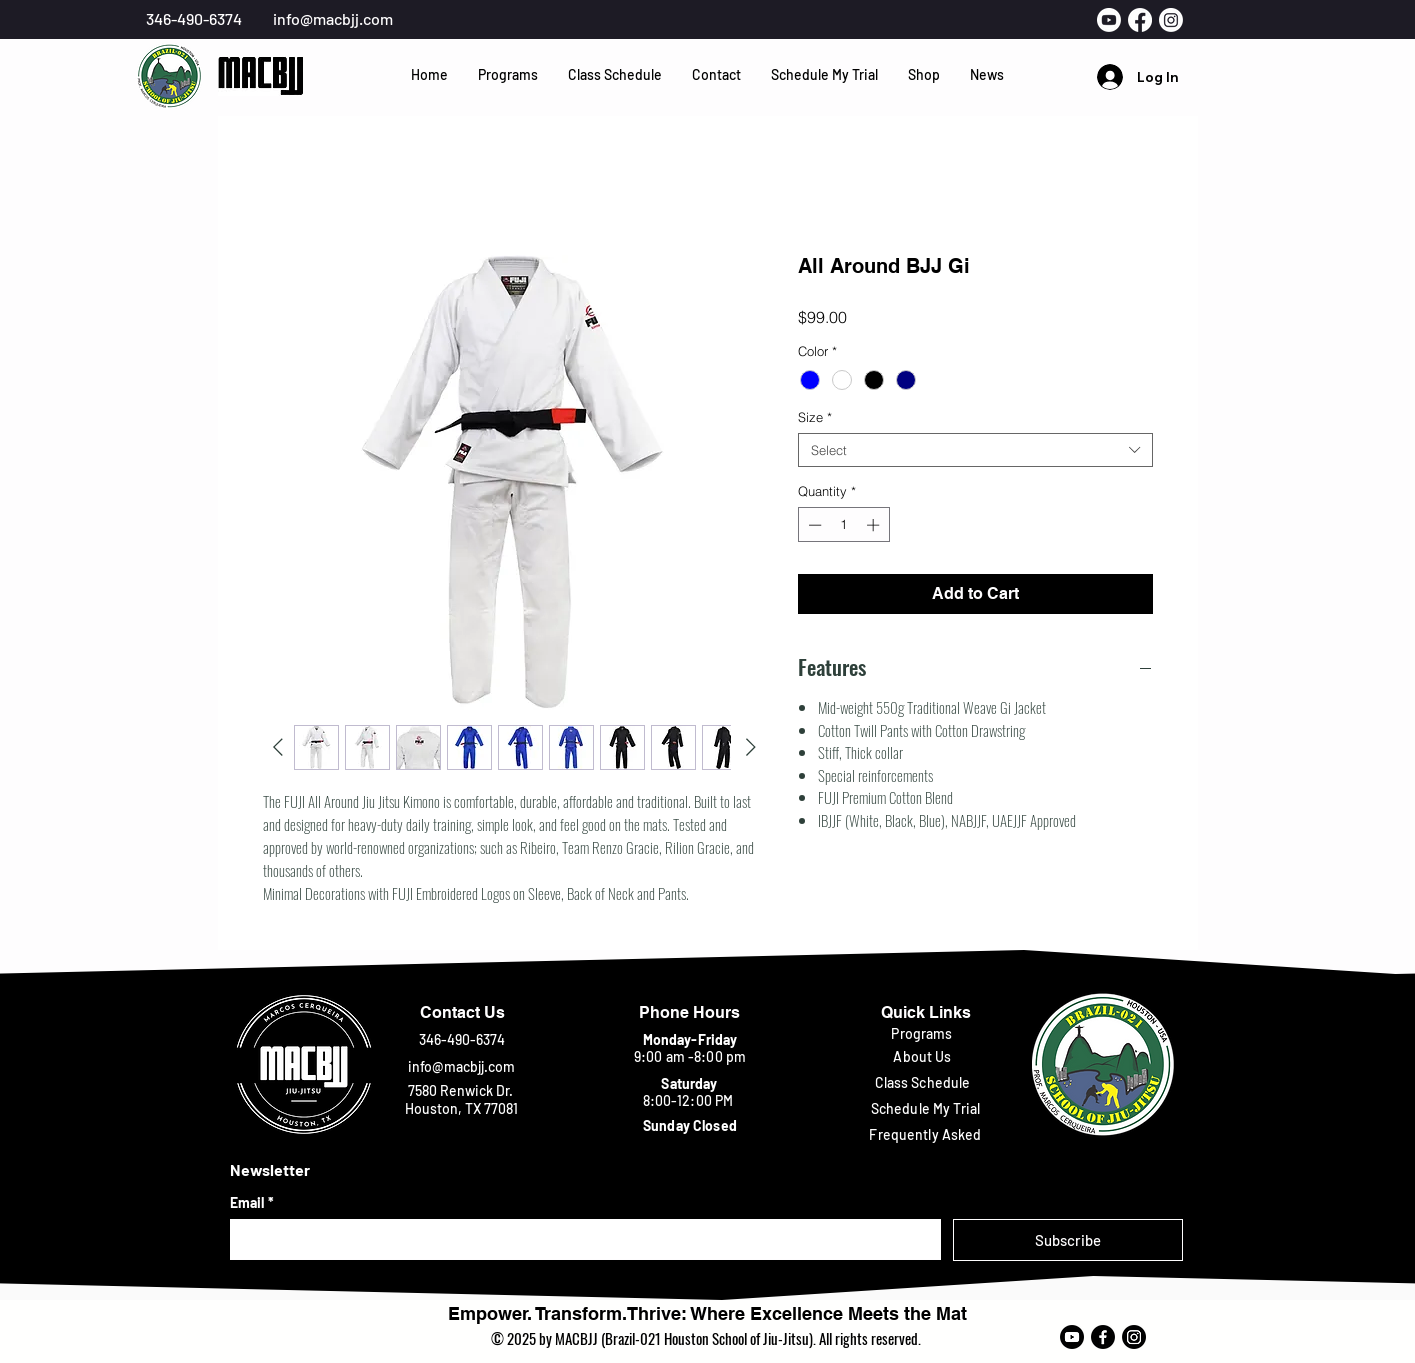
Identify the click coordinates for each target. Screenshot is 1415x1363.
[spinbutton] (843, 525)
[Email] (580, 1239)
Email (252, 1202)
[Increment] (875, 525)
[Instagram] (1134, 1337)
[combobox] (975, 450)
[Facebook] (1103, 1337)
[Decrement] (813, 525)
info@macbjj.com (333, 18)
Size (815, 417)
